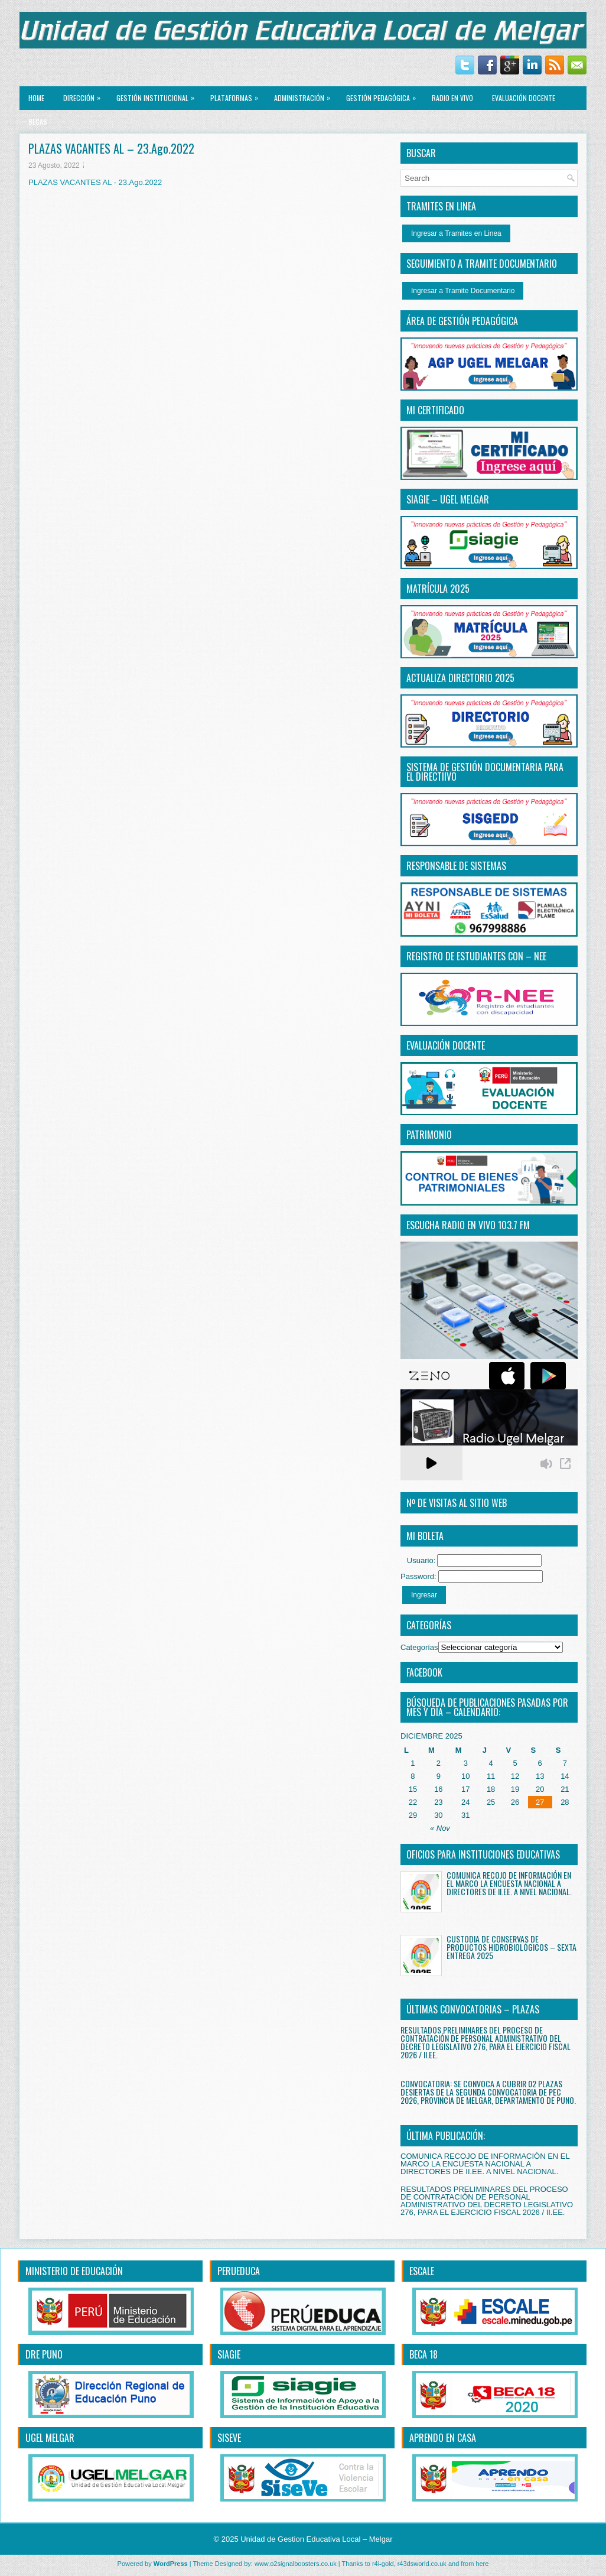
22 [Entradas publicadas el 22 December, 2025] (413, 1802)
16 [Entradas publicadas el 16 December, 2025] (438, 1789)
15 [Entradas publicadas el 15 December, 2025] (413, 1789)
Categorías (419, 1647)
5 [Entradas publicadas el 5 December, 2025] (515, 1763)
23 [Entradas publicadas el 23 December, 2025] (438, 1802)
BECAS (37, 121)
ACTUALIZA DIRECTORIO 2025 (460, 678)
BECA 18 (423, 2354)
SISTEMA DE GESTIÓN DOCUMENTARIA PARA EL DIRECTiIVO (484, 772)
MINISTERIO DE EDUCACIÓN (74, 2271)
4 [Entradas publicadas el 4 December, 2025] (490, 1763)
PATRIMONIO (429, 1135)
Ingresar (424, 1595)
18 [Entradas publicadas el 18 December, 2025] (491, 1789)
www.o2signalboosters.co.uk (296, 2563)
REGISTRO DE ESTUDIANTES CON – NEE (476, 956)
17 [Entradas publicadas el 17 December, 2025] (465, 1789)
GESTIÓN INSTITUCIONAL (158, 94)
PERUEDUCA (238, 2271)
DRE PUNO (44, 2354)
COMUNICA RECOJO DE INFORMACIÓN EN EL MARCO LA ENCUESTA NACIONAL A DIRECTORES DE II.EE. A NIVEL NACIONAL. (509, 1883)
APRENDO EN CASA (442, 2438)
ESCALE (421, 2271)
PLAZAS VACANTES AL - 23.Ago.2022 (95, 182)
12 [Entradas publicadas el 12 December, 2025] (515, 1776)
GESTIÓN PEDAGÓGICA (384, 94)
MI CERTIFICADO (435, 410)
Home (36, 98)
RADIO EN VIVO (452, 98)
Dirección (84, 94)
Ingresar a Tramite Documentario (462, 291)
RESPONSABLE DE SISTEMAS (456, 866)
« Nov (440, 1828)
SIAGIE (228, 2354)
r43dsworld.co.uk (422, 2563)
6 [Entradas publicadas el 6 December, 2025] (540, 1763)
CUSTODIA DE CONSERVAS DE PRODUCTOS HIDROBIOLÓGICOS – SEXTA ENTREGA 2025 (511, 1946)
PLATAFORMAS (237, 94)
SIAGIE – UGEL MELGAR (447, 499)
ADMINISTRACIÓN (305, 94)
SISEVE (229, 2438)
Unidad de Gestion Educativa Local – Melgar (316, 2539)
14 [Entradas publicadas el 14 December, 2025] (565, 1776)
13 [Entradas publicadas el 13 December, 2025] (540, 1776)
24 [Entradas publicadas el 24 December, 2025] (465, 1802)
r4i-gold (383, 2563)
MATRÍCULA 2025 (438, 589)
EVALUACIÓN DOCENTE (523, 98)
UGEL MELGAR (49, 2438)
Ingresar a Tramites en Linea (456, 233)
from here (474, 2563)
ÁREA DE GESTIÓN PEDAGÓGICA (462, 321)
